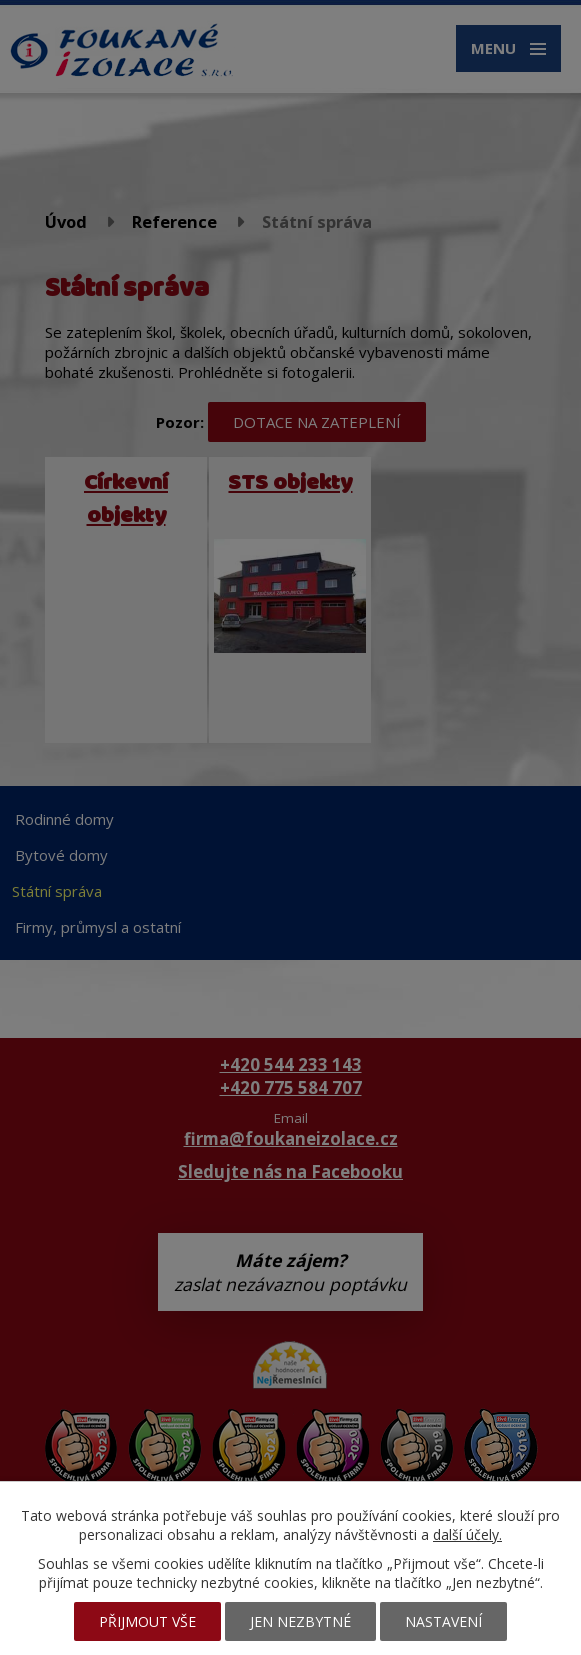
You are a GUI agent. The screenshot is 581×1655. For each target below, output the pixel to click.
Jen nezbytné (300, 1621)
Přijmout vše (147, 1621)
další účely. (467, 1534)
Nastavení (443, 1621)
